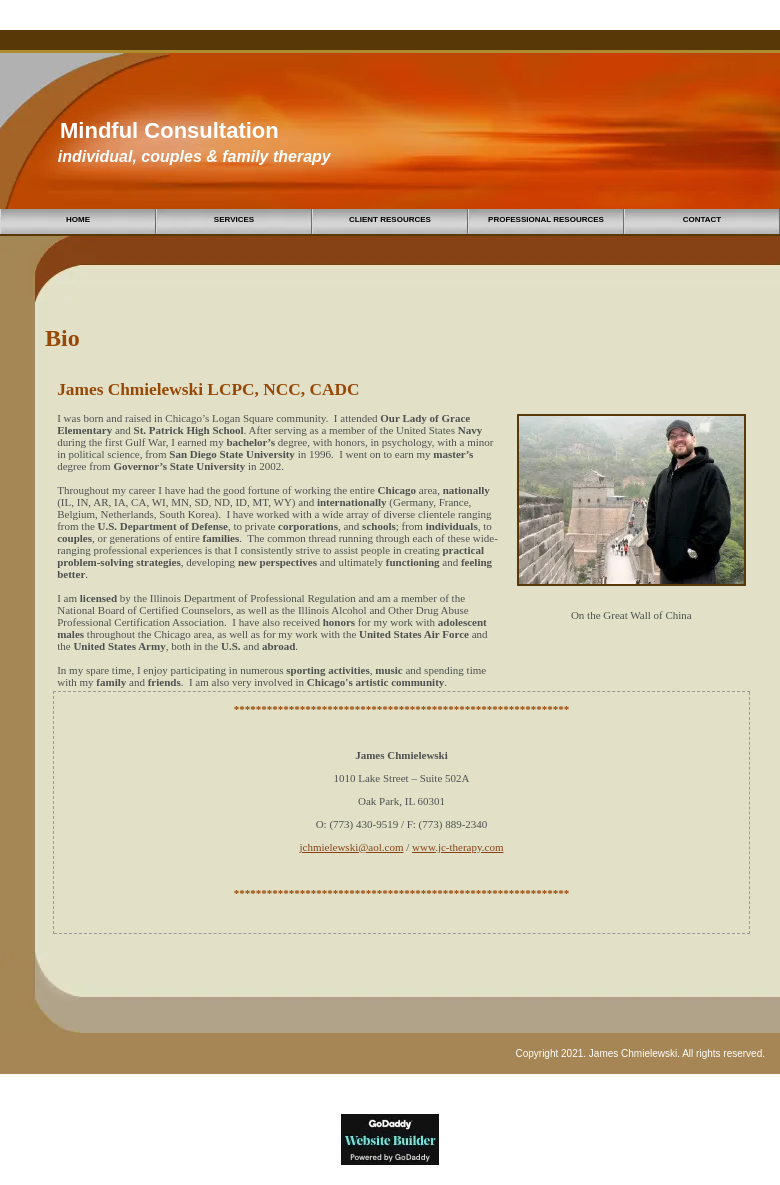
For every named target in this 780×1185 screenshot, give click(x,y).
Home (78, 219)
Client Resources (390, 219)
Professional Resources (546, 219)
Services (234, 219)
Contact (702, 219)
